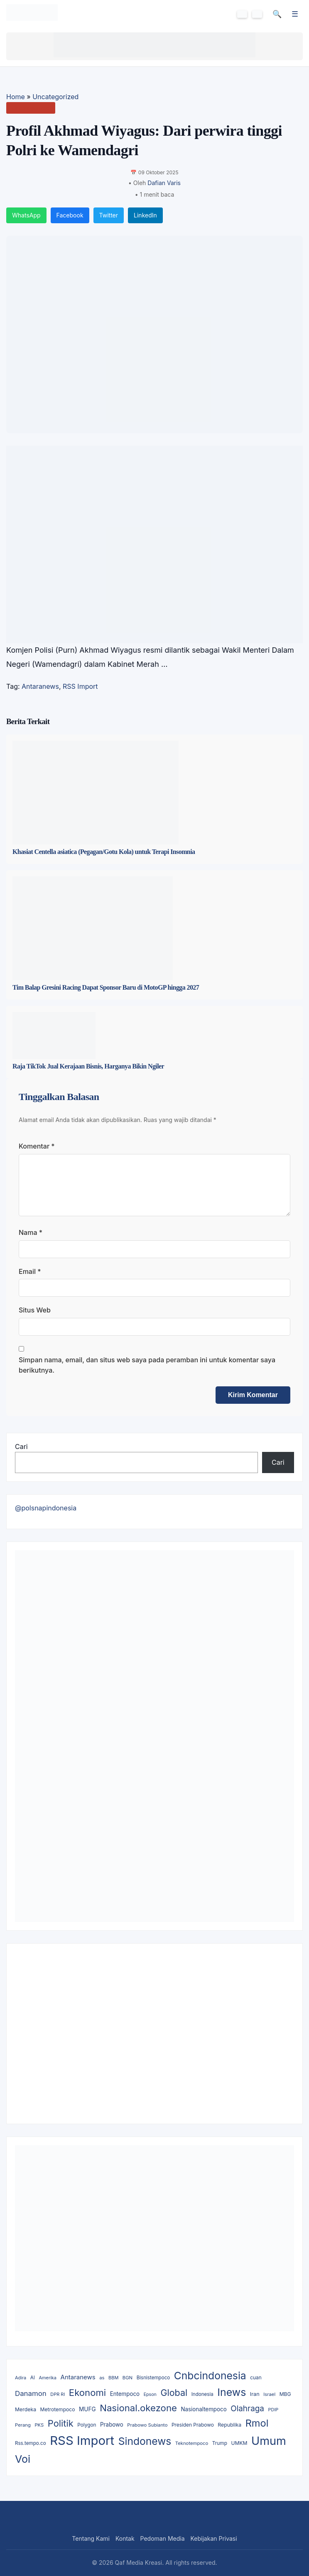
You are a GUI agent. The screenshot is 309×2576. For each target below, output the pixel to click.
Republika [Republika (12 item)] (229, 2425)
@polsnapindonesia (45, 1508)
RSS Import (80, 686)
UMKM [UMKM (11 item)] (239, 2443)
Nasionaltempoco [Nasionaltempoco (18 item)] (203, 2409)
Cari (21, 1446)
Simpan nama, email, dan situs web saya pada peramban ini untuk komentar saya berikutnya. (147, 1365)
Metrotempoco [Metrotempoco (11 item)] (57, 2409)
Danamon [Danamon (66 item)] (31, 2393)
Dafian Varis (164, 182)
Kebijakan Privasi (213, 2538)
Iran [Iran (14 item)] (255, 2394)
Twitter (108, 215)
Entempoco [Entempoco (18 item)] (125, 2394)
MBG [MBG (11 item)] (285, 2394)
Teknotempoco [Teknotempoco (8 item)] (191, 2443)
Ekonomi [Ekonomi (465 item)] (87, 2392)
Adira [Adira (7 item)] (20, 2378)
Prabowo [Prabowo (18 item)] (111, 2424)
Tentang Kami (91, 2538)
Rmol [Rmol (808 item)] (257, 2423)
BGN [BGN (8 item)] (127, 2378)
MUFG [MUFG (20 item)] (87, 2409)
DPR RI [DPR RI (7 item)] (57, 2394)
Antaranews (40, 686)
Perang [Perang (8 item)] (23, 2425)
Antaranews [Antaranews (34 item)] (78, 2377)
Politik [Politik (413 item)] (61, 2423)
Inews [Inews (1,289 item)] (231, 2392)
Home (15, 97)
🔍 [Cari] (277, 14)
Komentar (37, 1146)
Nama (30, 1232)
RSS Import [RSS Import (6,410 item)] (82, 2440)
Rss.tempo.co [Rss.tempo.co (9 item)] (30, 2443)
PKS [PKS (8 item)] (39, 2425)
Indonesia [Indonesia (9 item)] (202, 2394)
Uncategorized (55, 97)
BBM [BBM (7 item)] (113, 2378)
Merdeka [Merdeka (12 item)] (25, 2409)
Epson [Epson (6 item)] (150, 2394)
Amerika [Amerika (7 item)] (47, 2378)
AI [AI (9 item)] (32, 2378)
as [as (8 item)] (101, 2378)
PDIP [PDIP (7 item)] (273, 2410)
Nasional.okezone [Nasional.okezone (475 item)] (138, 2407)
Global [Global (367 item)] (173, 2392)
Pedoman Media (162, 2538)
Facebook (69, 215)
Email (30, 1271)
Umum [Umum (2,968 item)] (268, 2441)
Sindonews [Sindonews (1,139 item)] (145, 2441)
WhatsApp (26, 215)
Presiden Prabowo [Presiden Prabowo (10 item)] (193, 2425)
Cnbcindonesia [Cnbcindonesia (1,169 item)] (210, 2375)
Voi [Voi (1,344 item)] (22, 2459)
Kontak (125, 2538)
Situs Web (35, 1310)
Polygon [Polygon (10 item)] (86, 2425)
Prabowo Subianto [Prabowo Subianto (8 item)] (147, 2425)
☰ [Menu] (295, 14)
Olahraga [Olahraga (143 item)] (247, 2408)
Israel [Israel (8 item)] (269, 2394)
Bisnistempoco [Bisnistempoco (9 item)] (153, 2378)
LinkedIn (145, 215)
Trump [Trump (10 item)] (219, 2443)
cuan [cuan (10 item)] (255, 2378)
